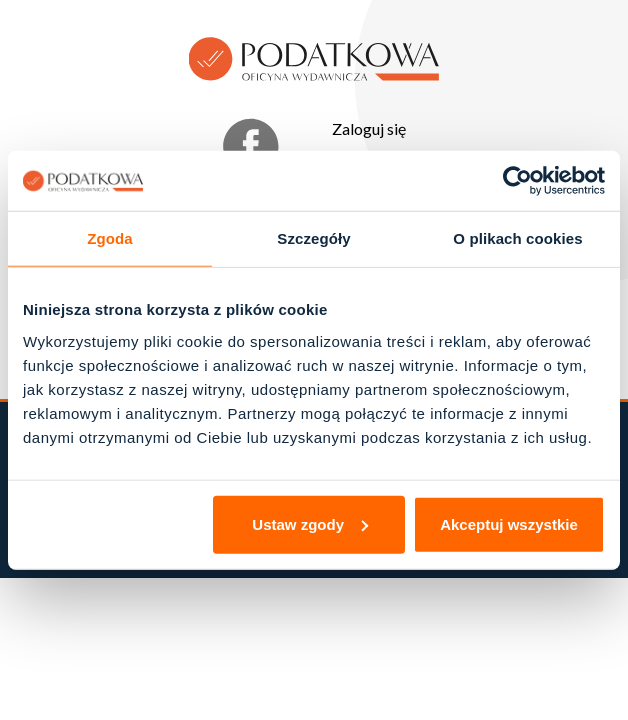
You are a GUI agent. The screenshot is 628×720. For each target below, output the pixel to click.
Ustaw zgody (310, 523)
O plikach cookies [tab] (517, 238)
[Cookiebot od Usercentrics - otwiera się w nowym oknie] (517, 181)
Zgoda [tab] (110, 238)
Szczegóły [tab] (313, 238)
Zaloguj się (369, 128)
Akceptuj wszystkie (509, 523)
